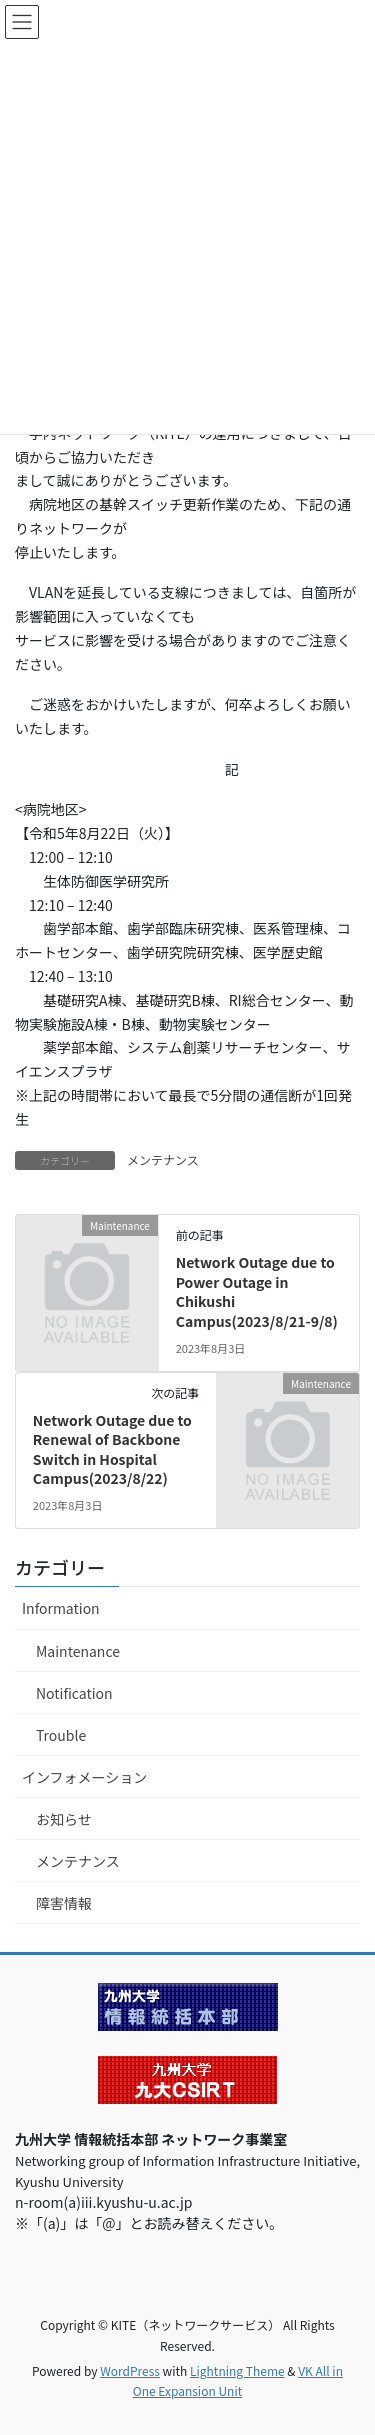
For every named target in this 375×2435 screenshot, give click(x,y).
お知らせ (64, 1819)
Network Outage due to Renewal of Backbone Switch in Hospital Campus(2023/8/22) (112, 1449)
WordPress (130, 2370)
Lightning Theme (237, 2370)
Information (61, 1608)
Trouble (61, 1735)
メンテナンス (163, 1159)
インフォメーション (84, 1777)
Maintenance (78, 1651)
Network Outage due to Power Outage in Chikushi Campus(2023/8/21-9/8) (257, 1291)
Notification (74, 1693)
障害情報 (64, 1903)
